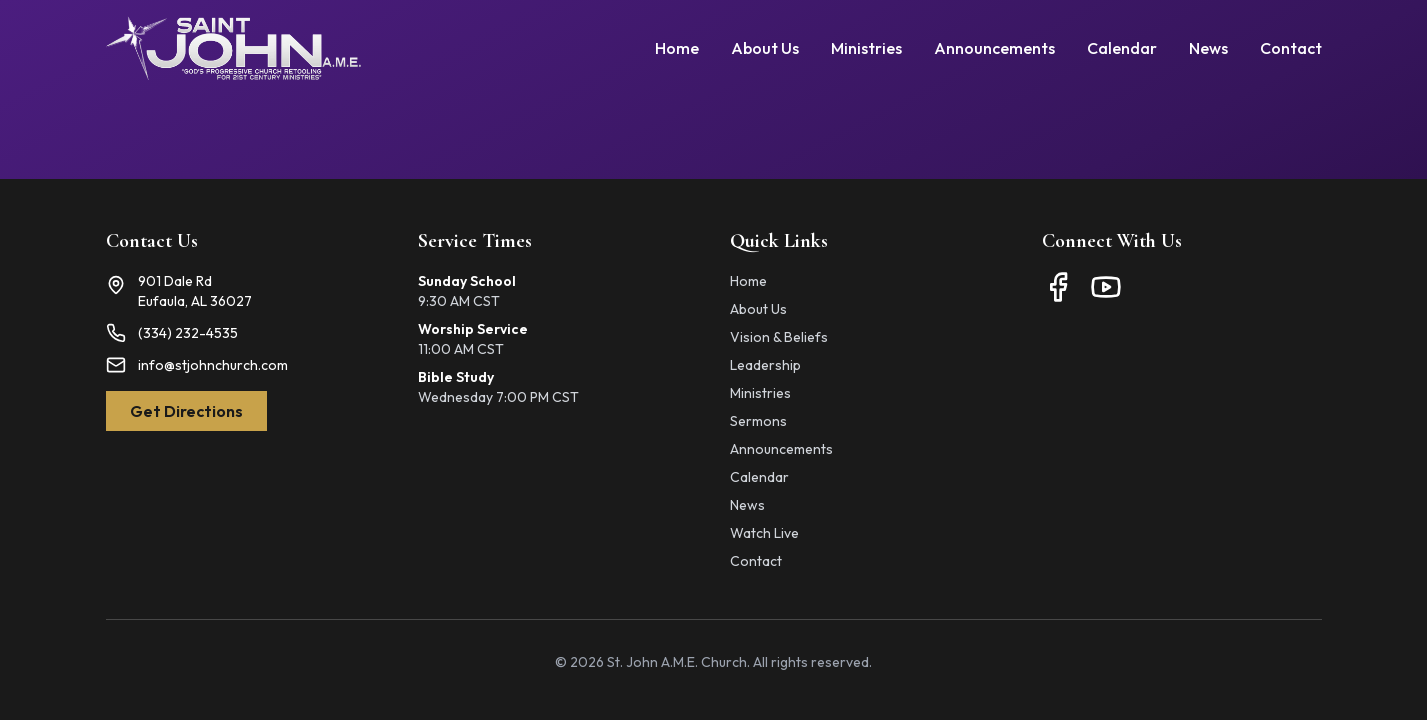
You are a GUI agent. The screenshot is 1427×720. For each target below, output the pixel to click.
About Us (765, 48)
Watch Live (764, 533)
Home (677, 48)
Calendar (1122, 48)
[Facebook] (1058, 287)
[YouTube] (1106, 287)
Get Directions (186, 411)
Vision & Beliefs (779, 337)
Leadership (765, 365)
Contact (1291, 48)
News (1208, 48)
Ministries (866, 48)
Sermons (758, 421)
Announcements (994, 48)
